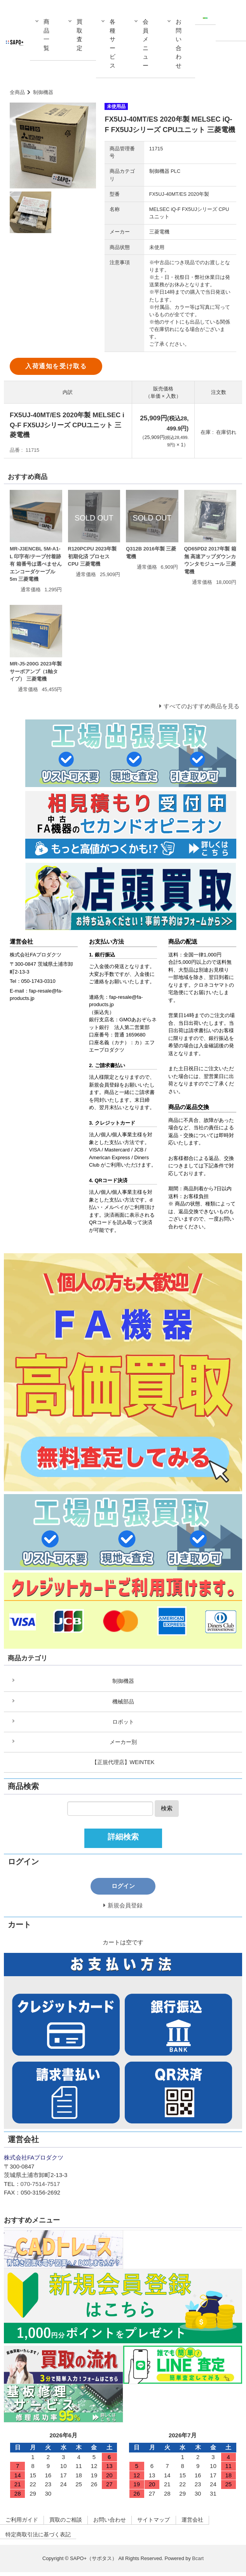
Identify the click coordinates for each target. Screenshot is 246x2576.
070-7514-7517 (40, 2186)
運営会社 (205, 2522)
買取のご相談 (70, 2522)
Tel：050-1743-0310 (33, 981)
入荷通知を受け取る (56, 366)
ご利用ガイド (23, 2522)
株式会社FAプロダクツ (35, 955)
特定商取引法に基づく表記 (41, 2537)
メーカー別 (123, 1743)
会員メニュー (145, 43)
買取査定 (79, 34)
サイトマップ (164, 2522)
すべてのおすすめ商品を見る (201, 706)
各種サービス (112, 43)
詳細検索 (123, 1839)
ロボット (123, 1722)
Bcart (198, 2562)
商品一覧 (46, 34)
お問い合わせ (178, 43)
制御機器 (43, 92)
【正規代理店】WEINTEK (123, 1764)
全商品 (17, 92)
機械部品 (123, 1702)
